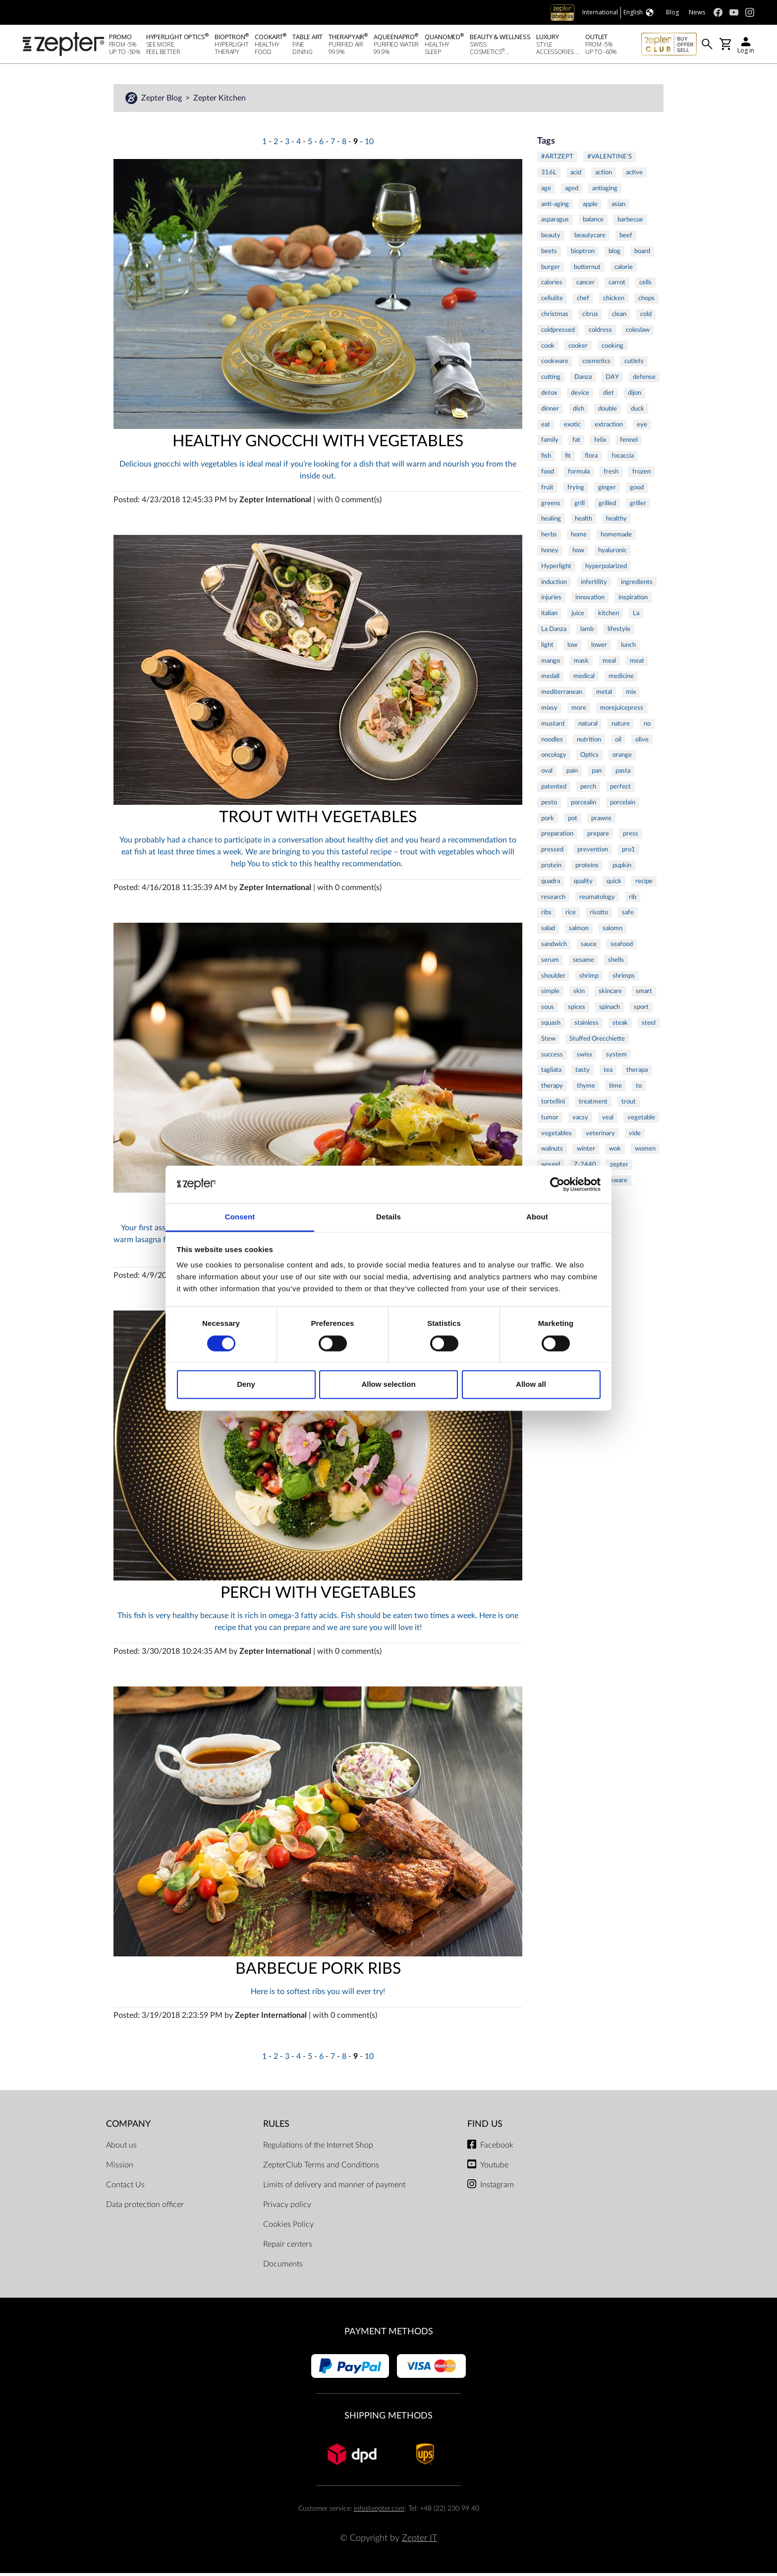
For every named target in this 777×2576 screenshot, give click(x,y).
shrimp (589, 979)
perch (588, 789)
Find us (484, 2127)
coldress (600, 333)
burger (550, 270)
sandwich (554, 947)
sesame (583, 963)
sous (547, 1010)
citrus (590, 317)
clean (619, 317)
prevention (592, 852)
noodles (552, 742)
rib (632, 900)
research (553, 900)
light (547, 648)
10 (369, 145)
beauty (550, 238)
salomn (612, 931)
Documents (283, 2267)
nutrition (589, 742)
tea (608, 1073)
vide (635, 1136)
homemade (616, 537)
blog (614, 254)
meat (637, 664)
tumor (549, 1120)
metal (604, 695)
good (637, 490)
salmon (579, 931)
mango (550, 664)
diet (608, 396)
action (603, 175)
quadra (550, 884)
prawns (601, 821)
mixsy (549, 711)
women (645, 1152)
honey (549, 553)
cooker (578, 349)
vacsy (580, 1120)
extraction (609, 427)
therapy (552, 1089)
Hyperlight (556, 569)
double (607, 412)
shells (616, 963)
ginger (607, 490)
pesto (549, 805)
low (572, 648)
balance (593, 222)
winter (586, 1152)
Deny (246, 1384)
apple (590, 207)
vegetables (556, 1136)
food (547, 474)
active (634, 175)
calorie (623, 270)
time (615, 1089)
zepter (619, 1167)
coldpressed (558, 333)
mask (581, 664)
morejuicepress (621, 711)
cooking (612, 349)
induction (554, 585)
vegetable (641, 1120)
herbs (549, 537)
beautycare (590, 238)
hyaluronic (612, 553)
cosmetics (596, 364)
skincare (610, 994)
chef (583, 301)
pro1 (628, 852)
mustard (552, 727)
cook (548, 349)
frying (575, 490)
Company (128, 2127)
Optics (589, 758)
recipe (644, 884)
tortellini (553, 1104)
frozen (641, 474)
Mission (119, 2168)
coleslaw (638, 333)
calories (551, 285)
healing (551, 522)
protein (551, 868)
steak (620, 1026)
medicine (621, 679)
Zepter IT (419, 2541)
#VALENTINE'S (609, 159)
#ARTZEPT (557, 159)
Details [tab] (388, 1217)
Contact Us (125, 2188)
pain (572, 774)
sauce (589, 947)
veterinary (600, 1136)
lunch (628, 648)
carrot (617, 285)
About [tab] (537, 1217)
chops (646, 301)
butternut (587, 270)
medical (584, 679)
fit (568, 459)
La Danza (553, 632)
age (546, 191)
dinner (550, 412)
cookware (554, 364)
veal (607, 1120)
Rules (276, 2127)
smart (644, 994)
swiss (584, 1057)
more (578, 711)
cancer (585, 285)
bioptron (583, 254)
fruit (547, 490)
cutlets (634, 364)
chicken (613, 301)
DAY (612, 380)
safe (628, 915)
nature (620, 727)
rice (570, 915)
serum (550, 963)
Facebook (496, 2148)
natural (588, 727)
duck (637, 412)
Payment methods (388, 2334)
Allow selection (388, 1384)
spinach (609, 1010)
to (639, 1089)
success (552, 1057)
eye (642, 427)
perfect (620, 789)
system (616, 1057)
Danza (583, 380)
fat (576, 443)
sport (641, 1010)
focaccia (622, 459)
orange (622, 758)
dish (578, 412)
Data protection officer (145, 2207)
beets (549, 254)
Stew (548, 1042)
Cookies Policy (288, 2227)
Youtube (494, 2168)
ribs (546, 915)
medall (550, 679)
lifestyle (619, 632)
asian (618, 207)
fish (546, 459)
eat (545, 427)
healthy (616, 522)
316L (548, 175)
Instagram (497, 2188)
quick (614, 884)
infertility (594, 585)
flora (591, 459)
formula (579, 474)
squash (550, 1026)
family (549, 443)
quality (583, 884)
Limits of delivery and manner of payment (334, 2188)
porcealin (583, 805)
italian (549, 616)
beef (625, 238)
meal (609, 664)
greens (550, 506)
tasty (582, 1073)
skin (579, 994)
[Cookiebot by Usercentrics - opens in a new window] (557, 1184)
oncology (553, 758)
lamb (587, 632)
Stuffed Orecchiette (597, 1042)
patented (553, 789)
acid (575, 175)
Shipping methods (388, 2419)
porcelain (622, 805)
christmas (554, 317)
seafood (621, 947)
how (578, 553)
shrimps (623, 979)
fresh (611, 474)
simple (550, 994)
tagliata (551, 1073)
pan (597, 774)
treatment (593, 1104)
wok (615, 1152)
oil (618, 742)
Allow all (531, 1384)
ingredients (637, 585)
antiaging (604, 191)
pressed (552, 852)
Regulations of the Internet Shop (318, 2148)
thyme (586, 1089)
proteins (587, 868)
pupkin (621, 868)
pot (572, 821)
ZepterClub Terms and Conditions (321, 2168)
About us (121, 2148)
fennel (629, 443)
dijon (634, 396)
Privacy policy (287, 2207)
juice (577, 616)
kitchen (608, 616)
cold (646, 317)
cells (645, 285)
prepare (598, 837)
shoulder (553, 979)
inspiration (633, 600)
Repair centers (287, 2247)
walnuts (552, 1152)
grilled (607, 506)
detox (549, 396)
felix (600, 443)
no (647, 727)
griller (638, 506)
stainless (586, 1026)
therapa (637, 1073)
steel (649, 1026)
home (579, 537)
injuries (551, 600)
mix (631, 695)
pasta (622, 774)
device (580, 396)
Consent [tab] (240, 1217)
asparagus (555, 222)
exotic (572, 427)
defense (644, 380)
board (642, 254)
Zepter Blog (162, 101)
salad (548, 931)
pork (547, 821)
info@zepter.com (379, 2511)
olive (642, 742)
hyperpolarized (606, 569)
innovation (590, 600)
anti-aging (555, 207)
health (583, 522)
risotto (599, 915)
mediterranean (561, 695)
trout (628, 1104)
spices (576, 1010)
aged (571, 191)
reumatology (597, 900)
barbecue (630, 222)
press (630, 837)
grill (579, 506)
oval (547, 774)
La (636, 616)
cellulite (552, 301)
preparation (557, 837)
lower (599, 648)
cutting (550, 380)
